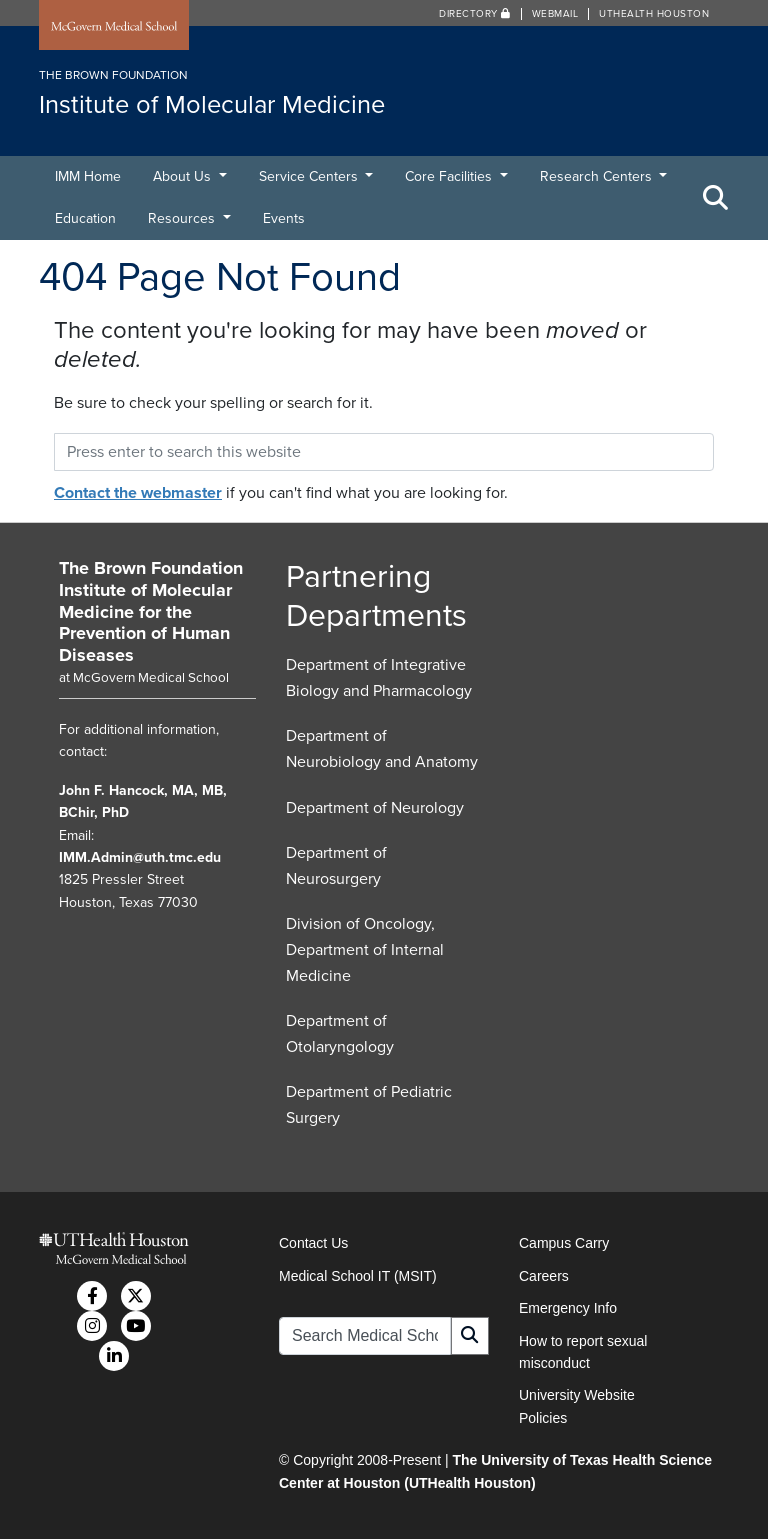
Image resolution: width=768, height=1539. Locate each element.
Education (85, 218)
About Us (184, 176)
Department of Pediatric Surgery (369, 1105)
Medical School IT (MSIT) (358, 1276)
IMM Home (88, 176)
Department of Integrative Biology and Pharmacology (379, 678)
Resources (183, 218)
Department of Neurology (375, 808)
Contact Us (313, 1243)
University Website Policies (577, 1406)
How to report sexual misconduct (583, 1352)
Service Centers (310, 176)
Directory (475, 14)
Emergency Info (568, 1308)
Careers (544, 1276)
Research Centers (598, 176)
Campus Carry (564, 1243)
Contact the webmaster (138, 493)
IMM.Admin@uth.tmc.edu (140, 857)
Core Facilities (450, 176)
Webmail (555, 14)
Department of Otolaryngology (340, 1034)
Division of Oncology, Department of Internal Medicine (365, 949)
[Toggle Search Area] (716, 198)
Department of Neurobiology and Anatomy (382, 749)
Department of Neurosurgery (336, 866)
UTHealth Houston (654, 14)
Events (284, 218)
